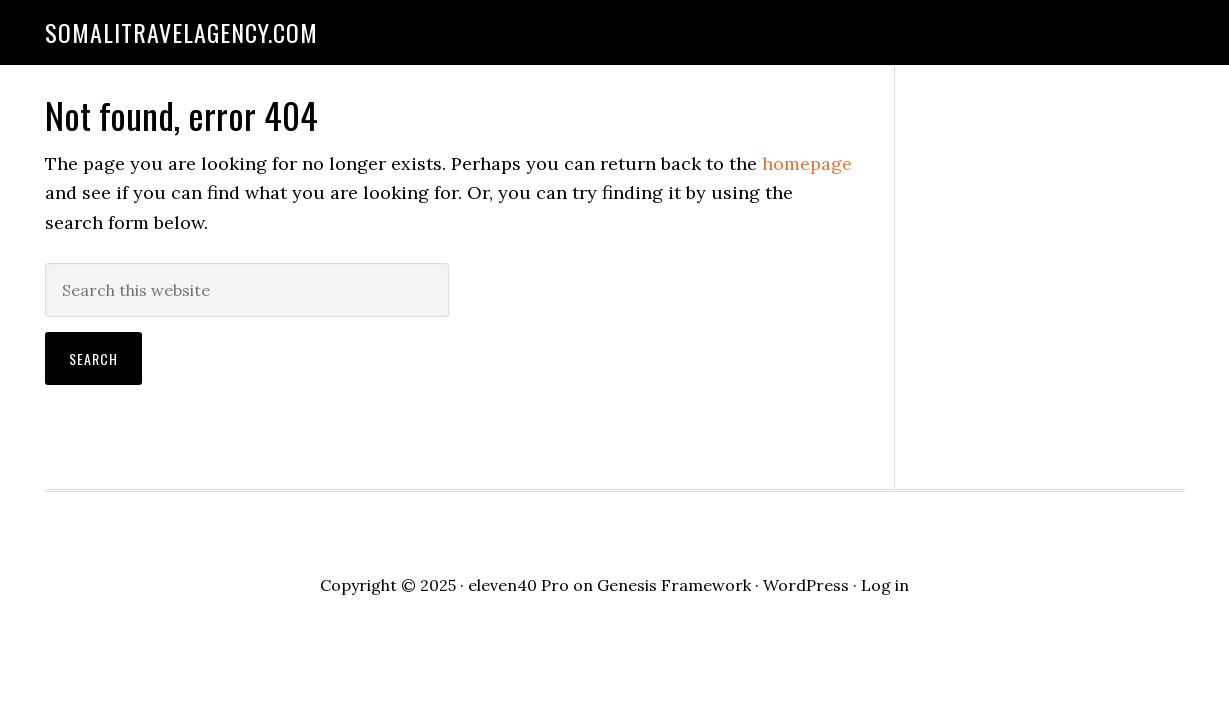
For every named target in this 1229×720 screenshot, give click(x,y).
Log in (885, 585)
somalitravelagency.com (181, 32)
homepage (807, 163)
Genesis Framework (674, 585)
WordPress (806, 585)
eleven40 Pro (518, 585)
